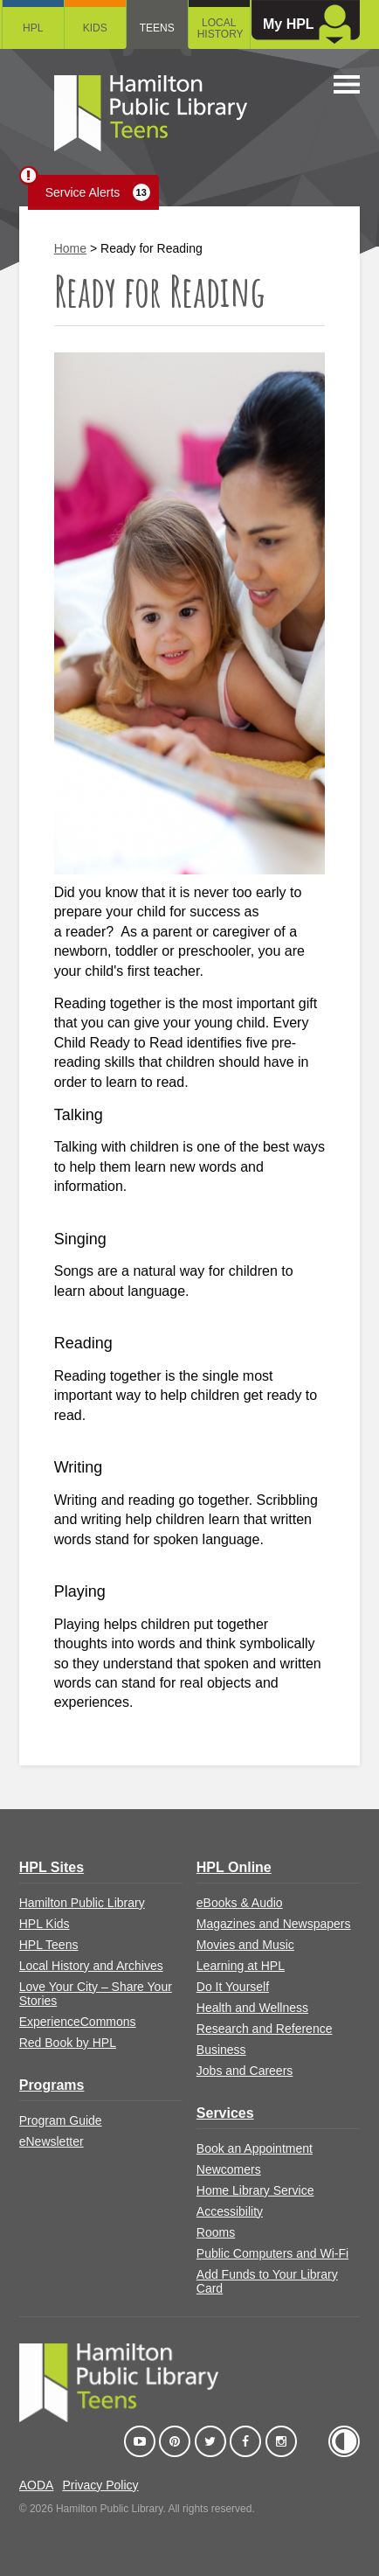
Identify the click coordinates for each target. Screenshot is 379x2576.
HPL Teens (49, 1945)
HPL (33, 28)
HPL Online (234, 1867)
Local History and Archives (91, 1966)
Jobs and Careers (244, 2071)
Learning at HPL (240, 1966)
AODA (36, 2485)
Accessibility (229, 2211)
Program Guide (60, 2120)
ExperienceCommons (77, 2022)
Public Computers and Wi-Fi (272, 2253)
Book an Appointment (254, 2148)
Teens (157, 28)
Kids (95, 28)
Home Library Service (255, 2190)
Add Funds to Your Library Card (267, 2281)
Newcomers (228, 2169)
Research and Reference (264, 2029)
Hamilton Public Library (82, 1903)
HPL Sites (51, 1867)
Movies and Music (245, 1945)
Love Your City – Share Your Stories (95, 1994)
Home (70, 248)
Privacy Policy (100, 2485)
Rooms (215, 2232)
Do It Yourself (232, 1987)
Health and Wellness (252, 2008)
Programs (52, 2085)
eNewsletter (51, 2141)
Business (221, 2050)
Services (225, 2113)
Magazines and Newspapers (273, 1924)
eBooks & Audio (239, 1903)
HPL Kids (44, 1924)
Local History (220, 28)
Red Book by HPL (67, 2043)
